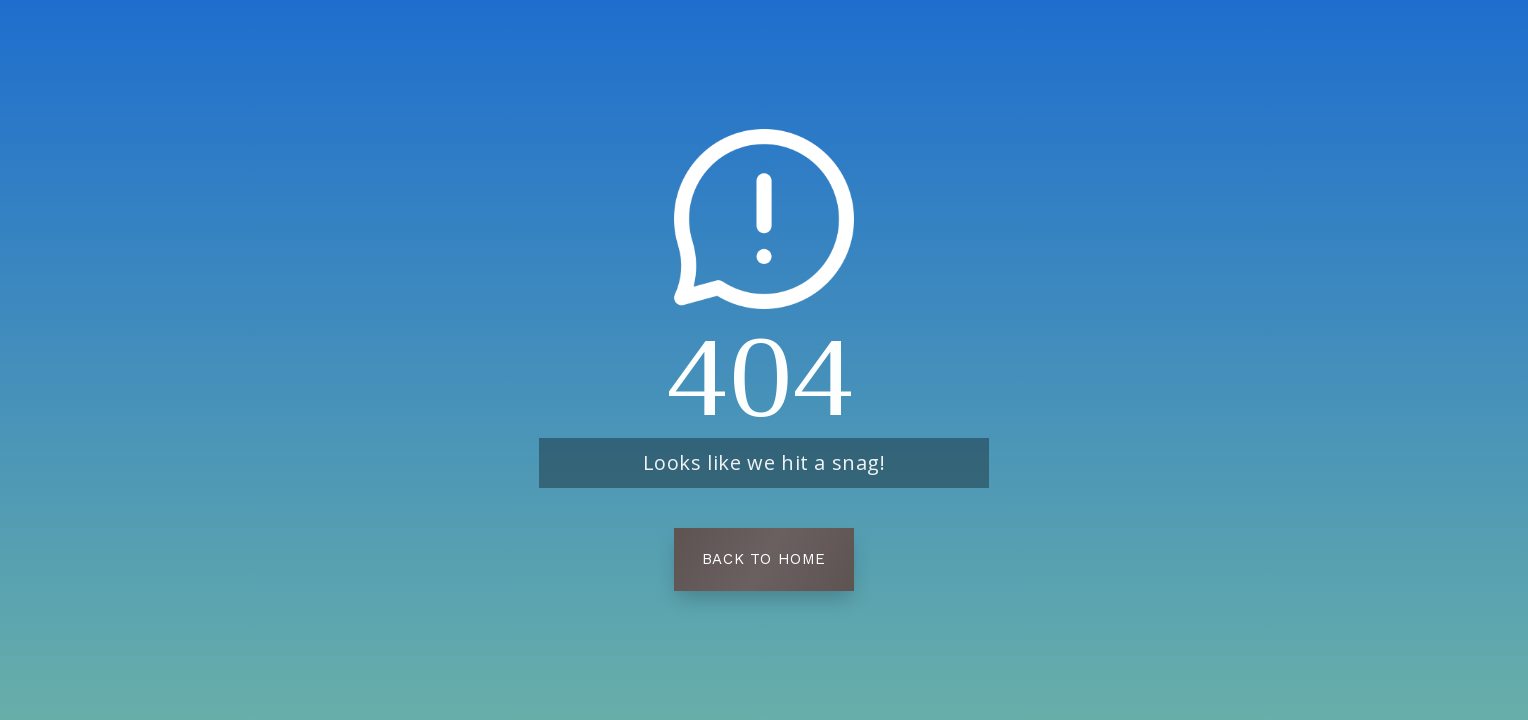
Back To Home (764, 559)
